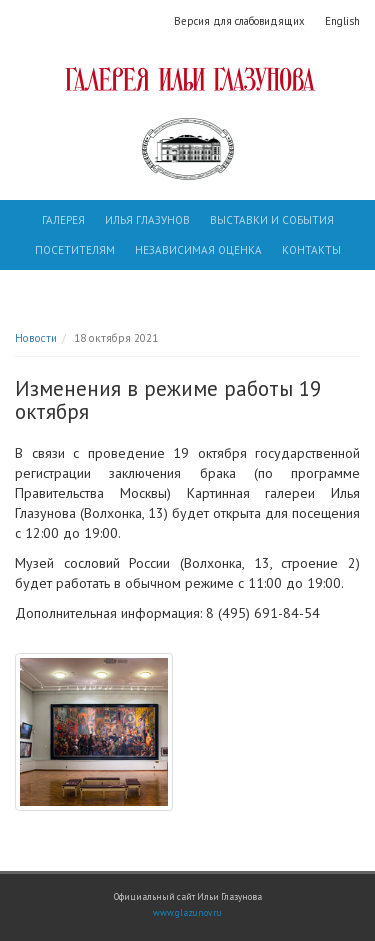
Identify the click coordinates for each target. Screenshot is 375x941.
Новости (36, 338)
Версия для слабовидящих (239, 21)
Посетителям (75, 250)
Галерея (63, 220)
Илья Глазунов (147, 220)
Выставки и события (272, 220)
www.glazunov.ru (187, 913)
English (342, 21)
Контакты (311, 250)
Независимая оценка (198, 250)
